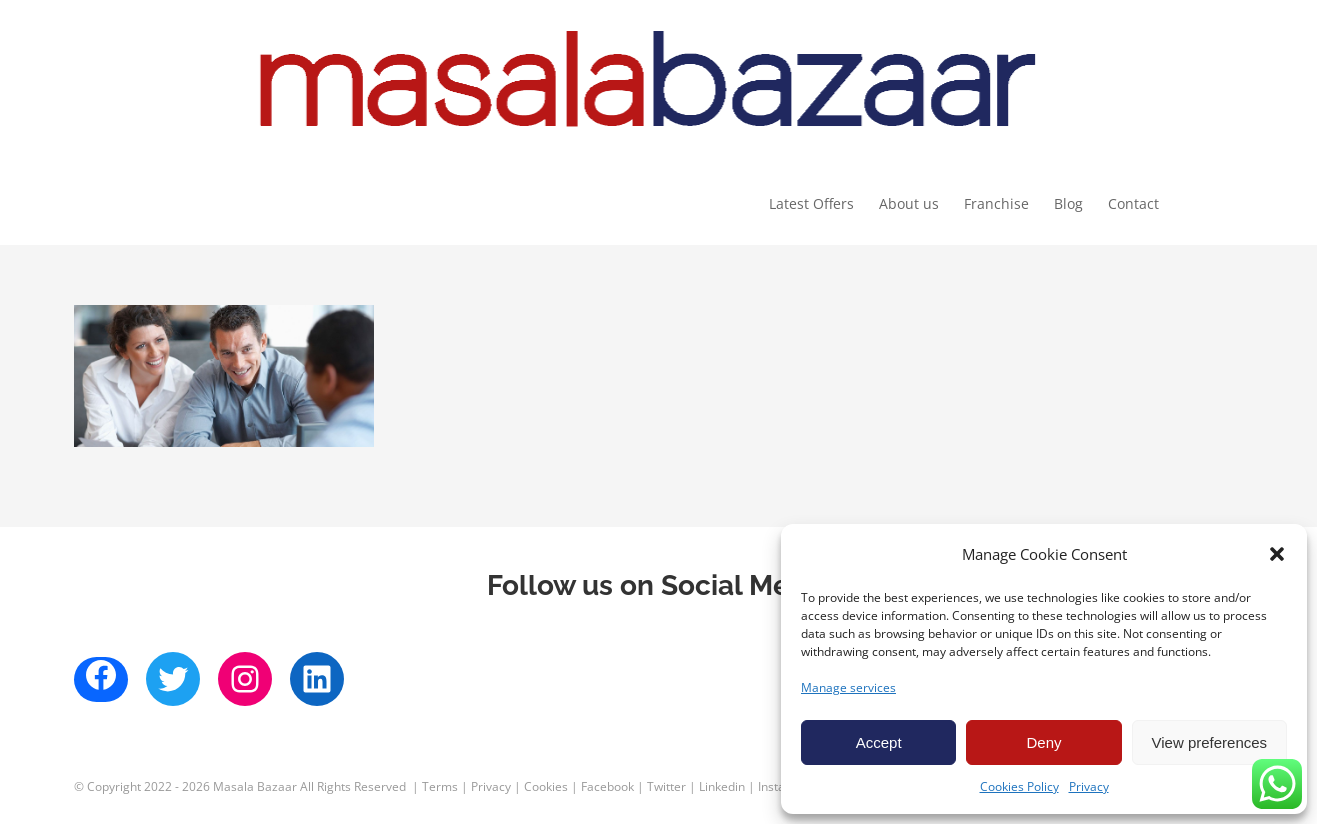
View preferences (1210, 742)
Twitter (666, 787)
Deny (1043, 742)
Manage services (848, 687)
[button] (1277, 554)
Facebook (607, 787)
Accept (879, 742)
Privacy (1089, 786)
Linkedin (722, 787)
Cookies (546, 787)
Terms (440, 787)
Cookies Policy (1019, 786)
